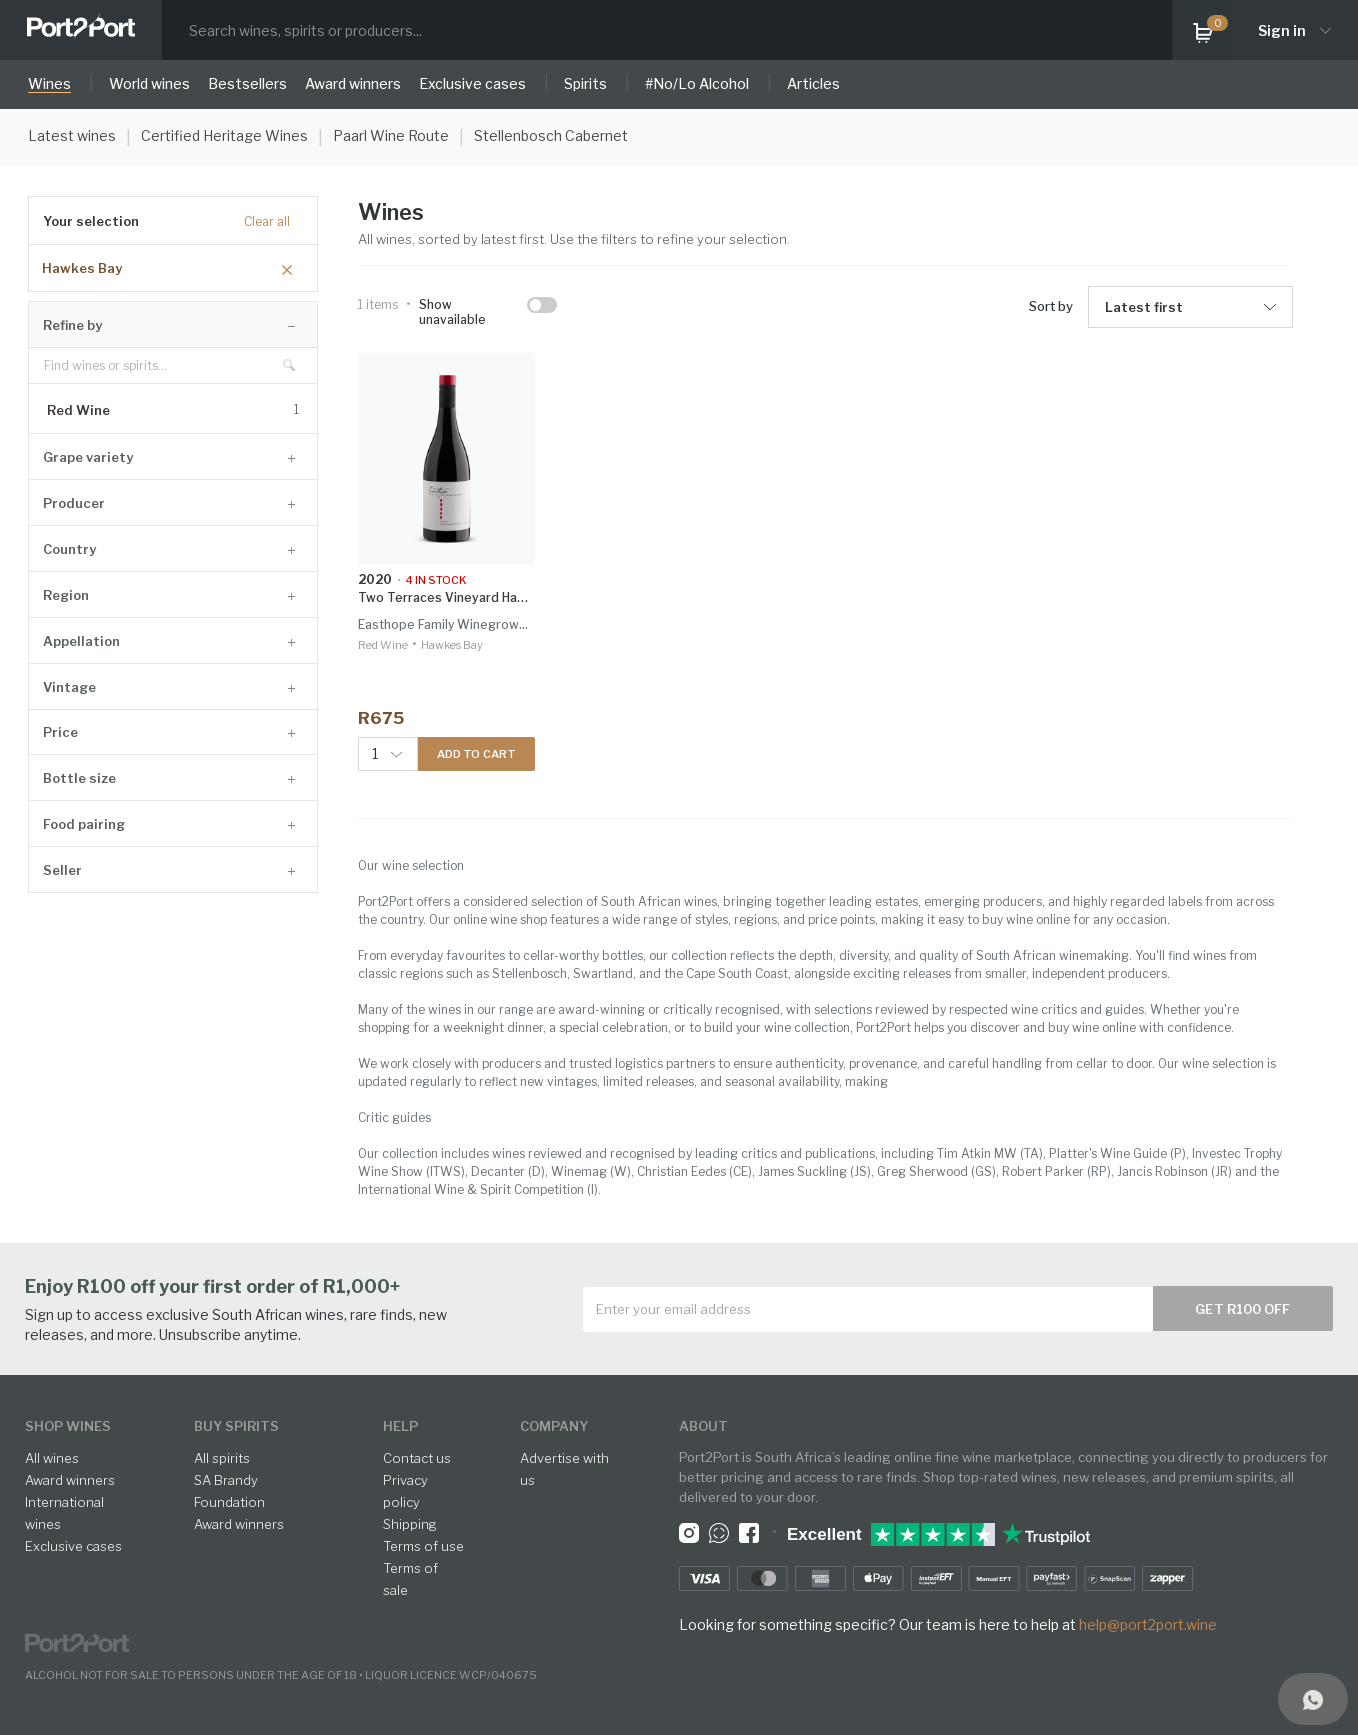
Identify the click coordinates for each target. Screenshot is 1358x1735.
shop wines (68, 1426)
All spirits (222, 1458)
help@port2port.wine (1148, 1624)
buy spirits (236, 1426)
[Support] (1313, 1699)
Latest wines (72, 135)
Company (554, 1426)
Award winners (70, 1480)
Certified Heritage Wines (224, 135)
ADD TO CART (476, 754)
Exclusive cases (73, 1546)
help (400, 1426)
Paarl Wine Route (391, 135)
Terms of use (423, 1546)
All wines (52, 1458)
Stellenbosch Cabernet (551, 135)
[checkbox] (542, 305)
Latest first (1144, 307)
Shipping (410, 1524)
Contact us (417, 1458)
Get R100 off (1242, 1309)
